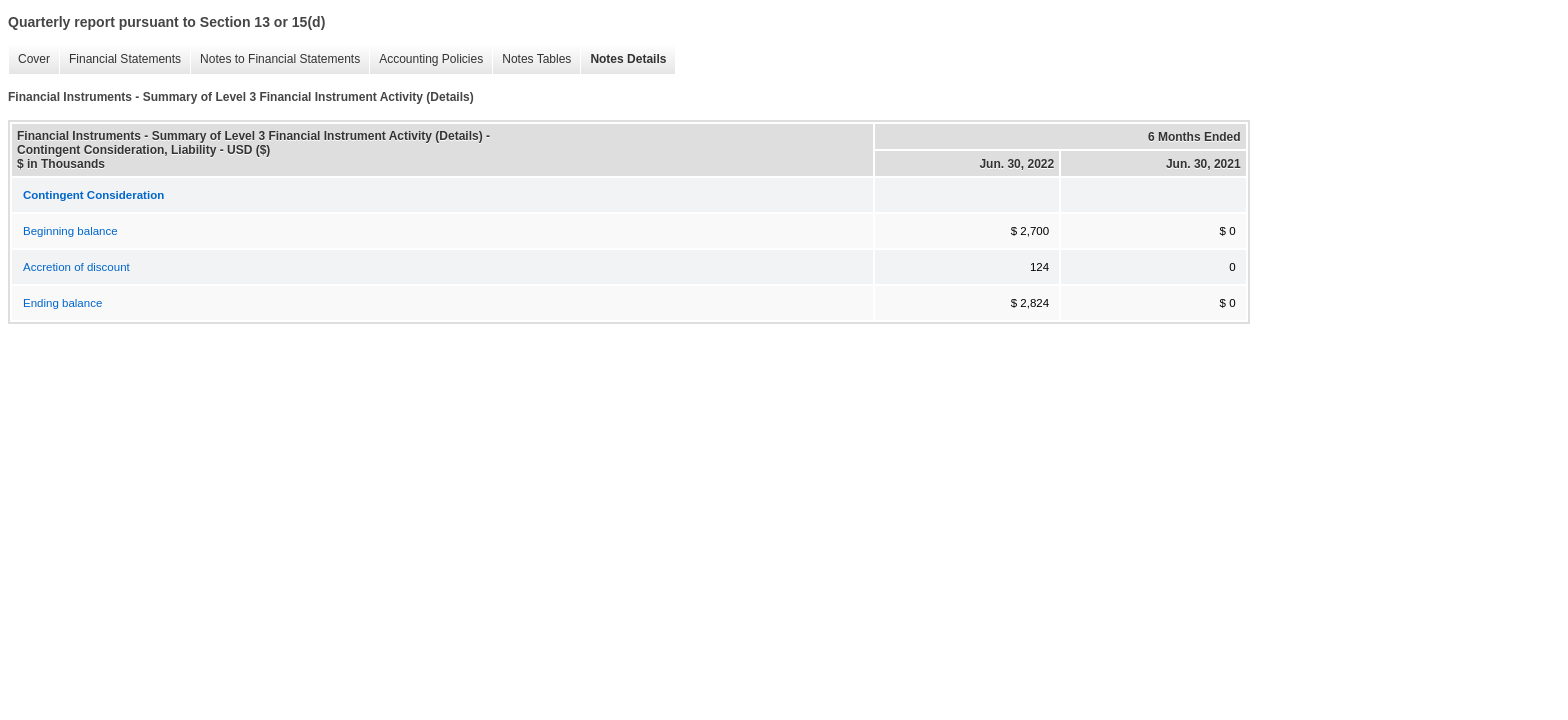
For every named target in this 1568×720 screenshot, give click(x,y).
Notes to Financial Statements (275, 59)
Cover (29, 59)
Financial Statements (120, 59)
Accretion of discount (76, 267)
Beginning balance (70, 231)
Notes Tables (531, 59)
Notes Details (623, 59)
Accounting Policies (426, 59)
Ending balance (62, 303)
